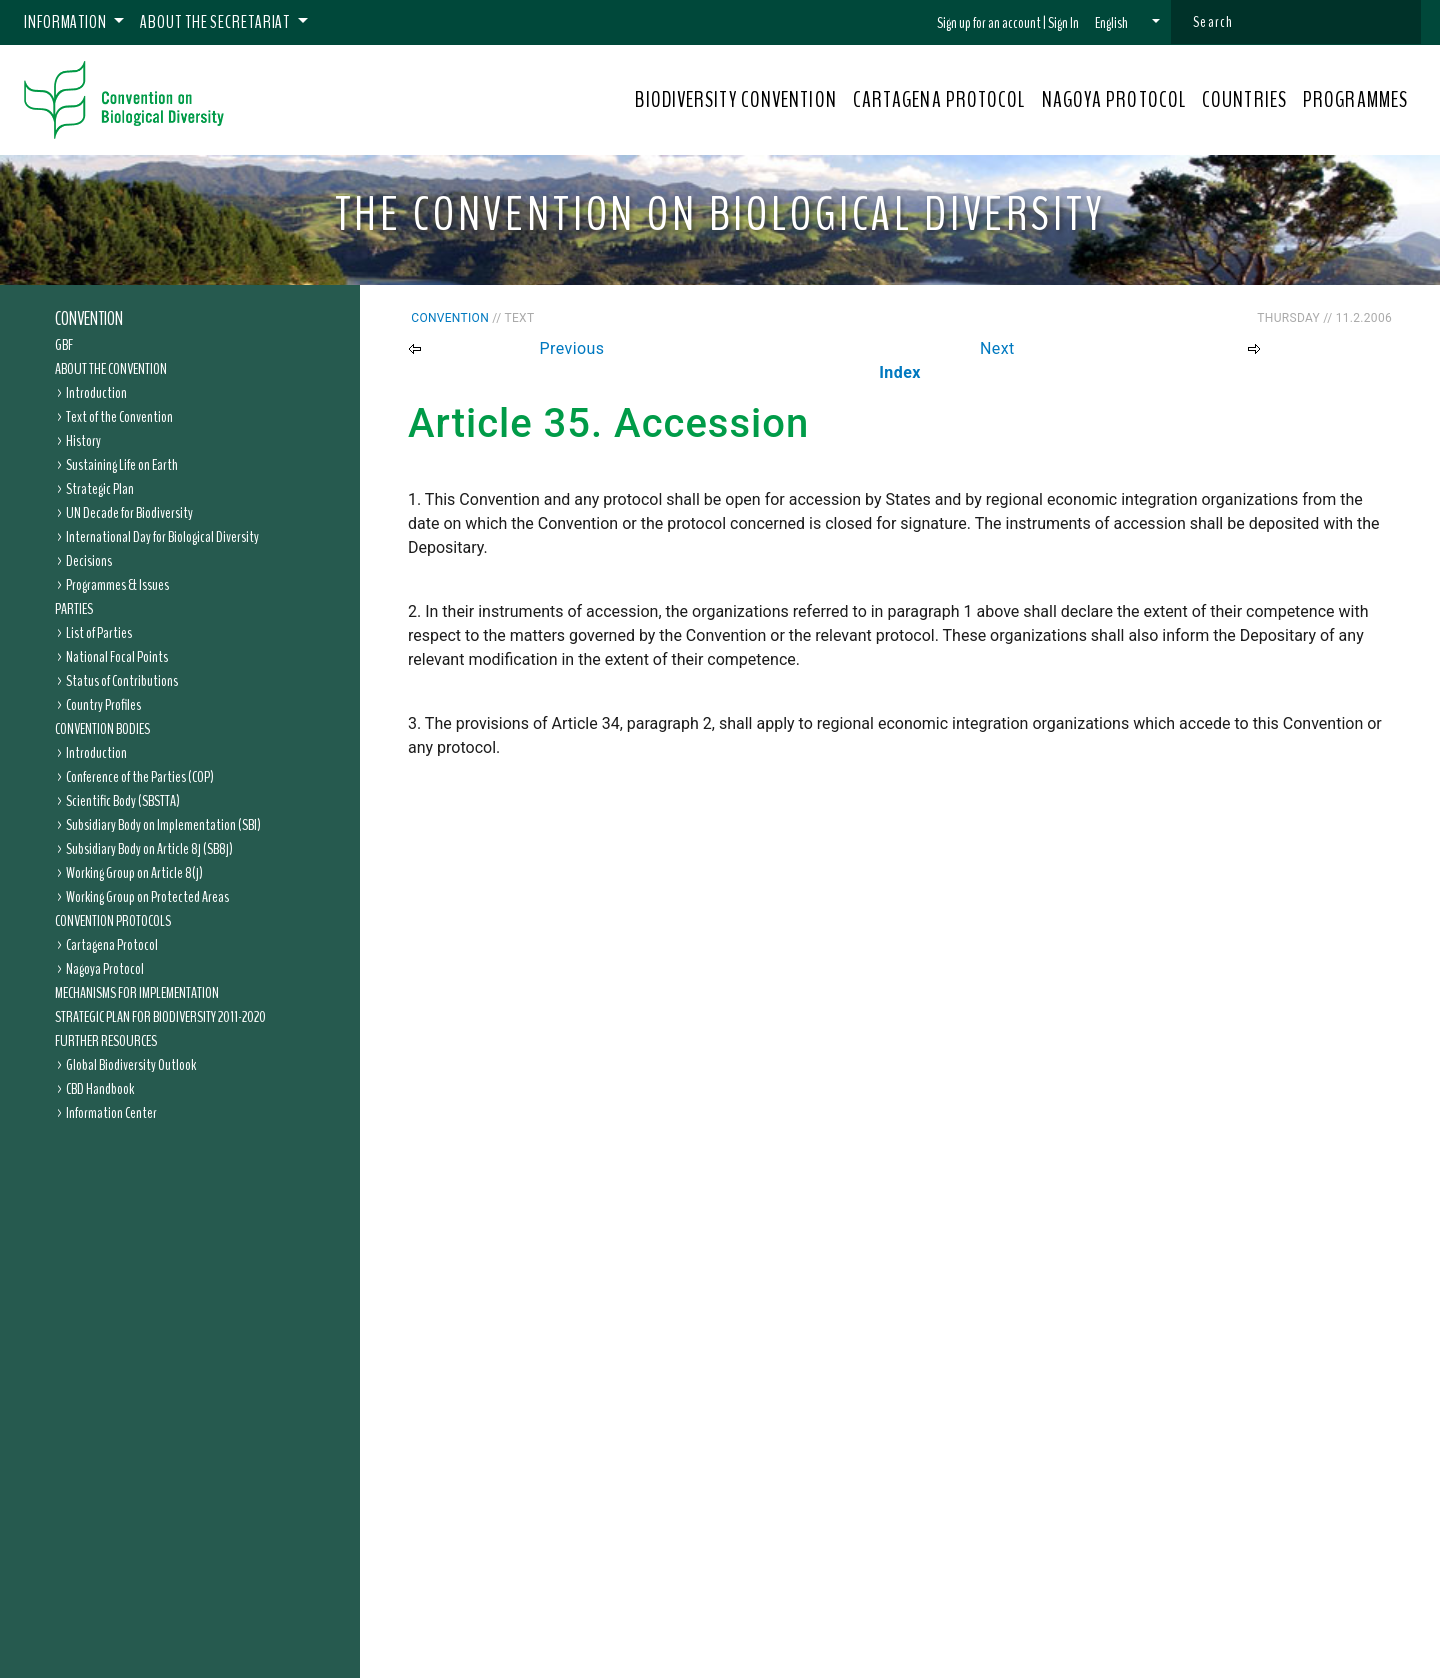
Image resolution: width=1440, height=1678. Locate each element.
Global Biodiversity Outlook (131, 1065)
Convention (89, 319)
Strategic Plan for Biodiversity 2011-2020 (160, 1017)
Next (997, 348)
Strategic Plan (100, 489)
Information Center (111, 1113)
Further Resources (106, 1041)
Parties (74, 609)
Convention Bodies (102, 729)
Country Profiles (103, 705)
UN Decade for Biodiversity (129, 513)
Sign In (1063, 23)
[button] (1127, 23)
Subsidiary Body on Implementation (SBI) (163, 825)
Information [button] (67, 22)
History (83, 441)
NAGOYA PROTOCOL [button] (1114, 100)
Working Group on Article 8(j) (134, 873)
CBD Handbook (100, 1089)
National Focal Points (117, 657)
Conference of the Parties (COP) (140, 777)
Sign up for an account (989, 23)
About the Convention (111, 369)
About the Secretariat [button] (216, 22)
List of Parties (99, 633)
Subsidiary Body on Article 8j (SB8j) (149, 849)
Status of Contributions (122, 681)
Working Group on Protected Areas (147, 897)
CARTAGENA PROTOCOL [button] (939, 100)
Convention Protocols (113, 921)
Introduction (96, 393)
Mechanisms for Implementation (137, 993)
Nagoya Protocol (105, 969)
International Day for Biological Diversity (162, 537)
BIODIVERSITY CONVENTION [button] (735, 100)
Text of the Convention (119, 417)
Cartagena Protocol (112, 945)
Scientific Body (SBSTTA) (123, 801)
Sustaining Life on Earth (122, 465)
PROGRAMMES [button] (1355, 100)
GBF (64, 345)
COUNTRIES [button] (1244, 100)
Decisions (89, 561)
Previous (572, 348)
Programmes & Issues (117, 585)
